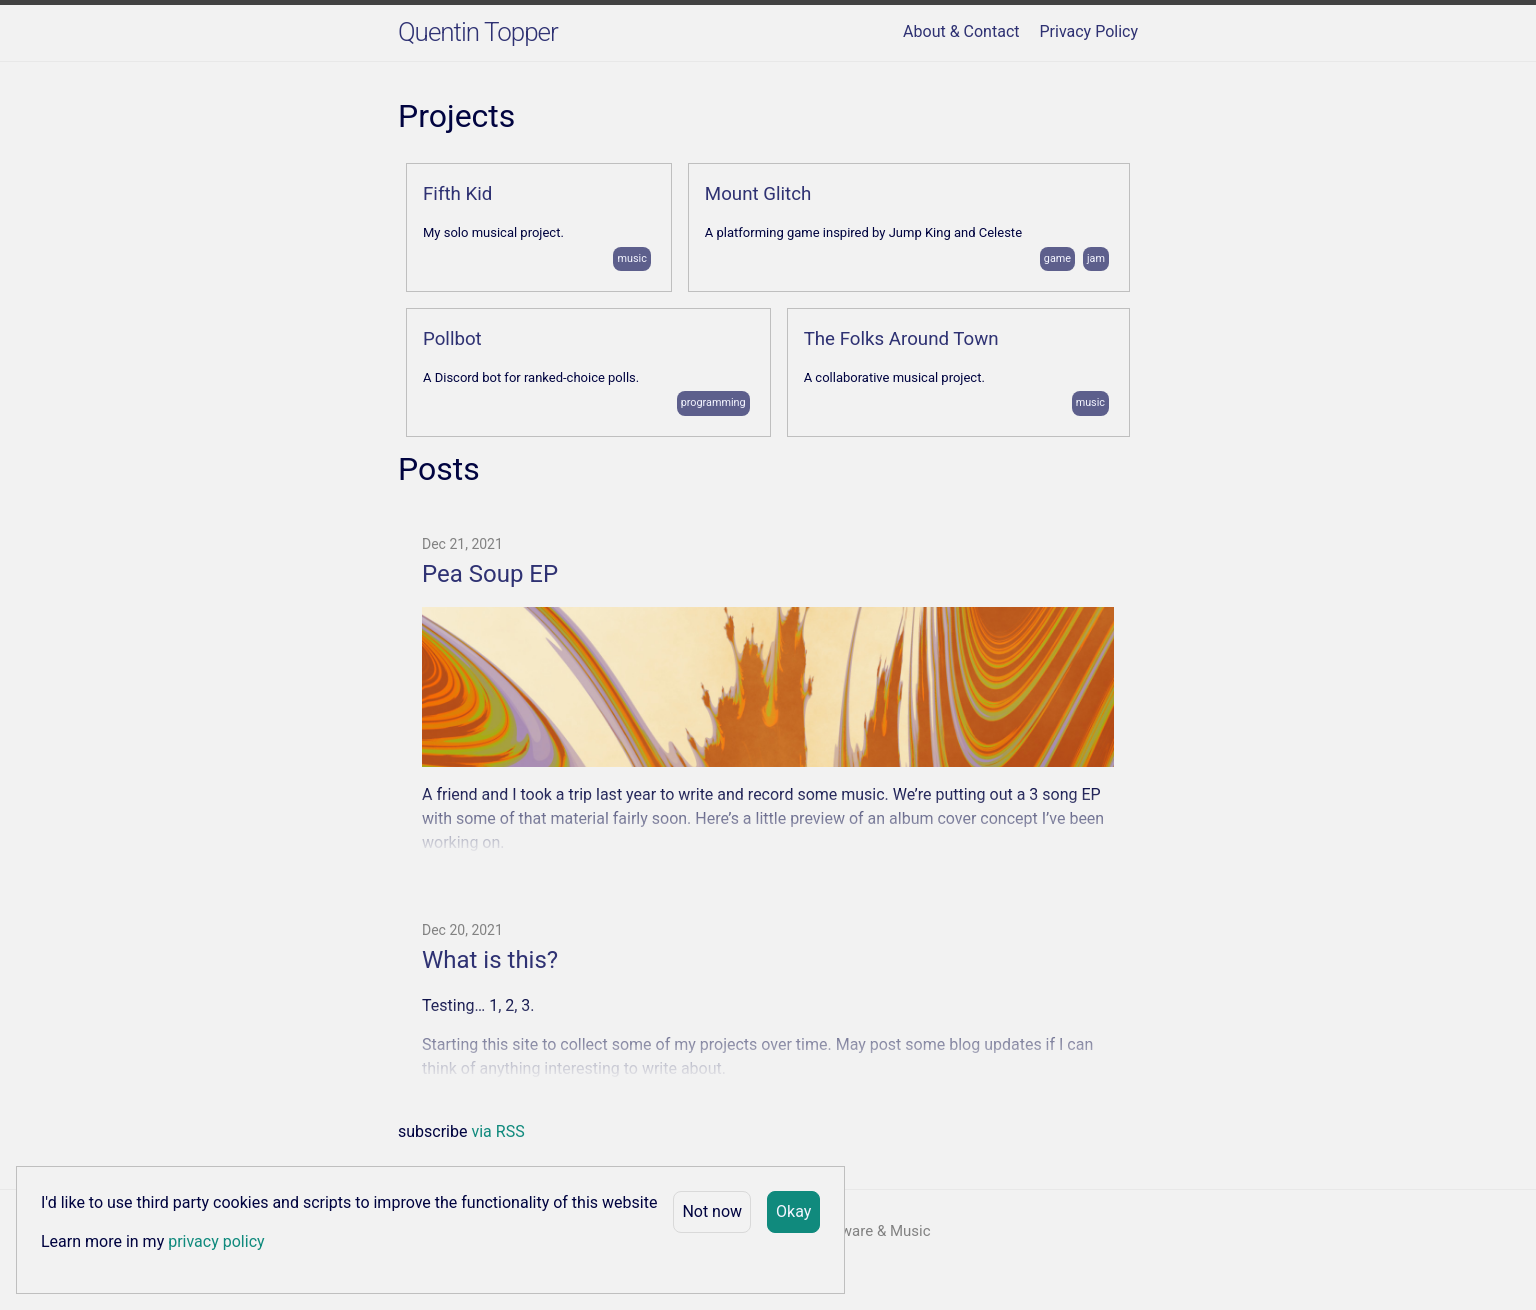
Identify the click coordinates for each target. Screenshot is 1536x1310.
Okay (793, 1211)
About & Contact (961, 31)
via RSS (497, 1131)
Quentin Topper (478, 32)
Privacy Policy (1089, 31)
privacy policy (216, 1241)
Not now (712, 1211)
